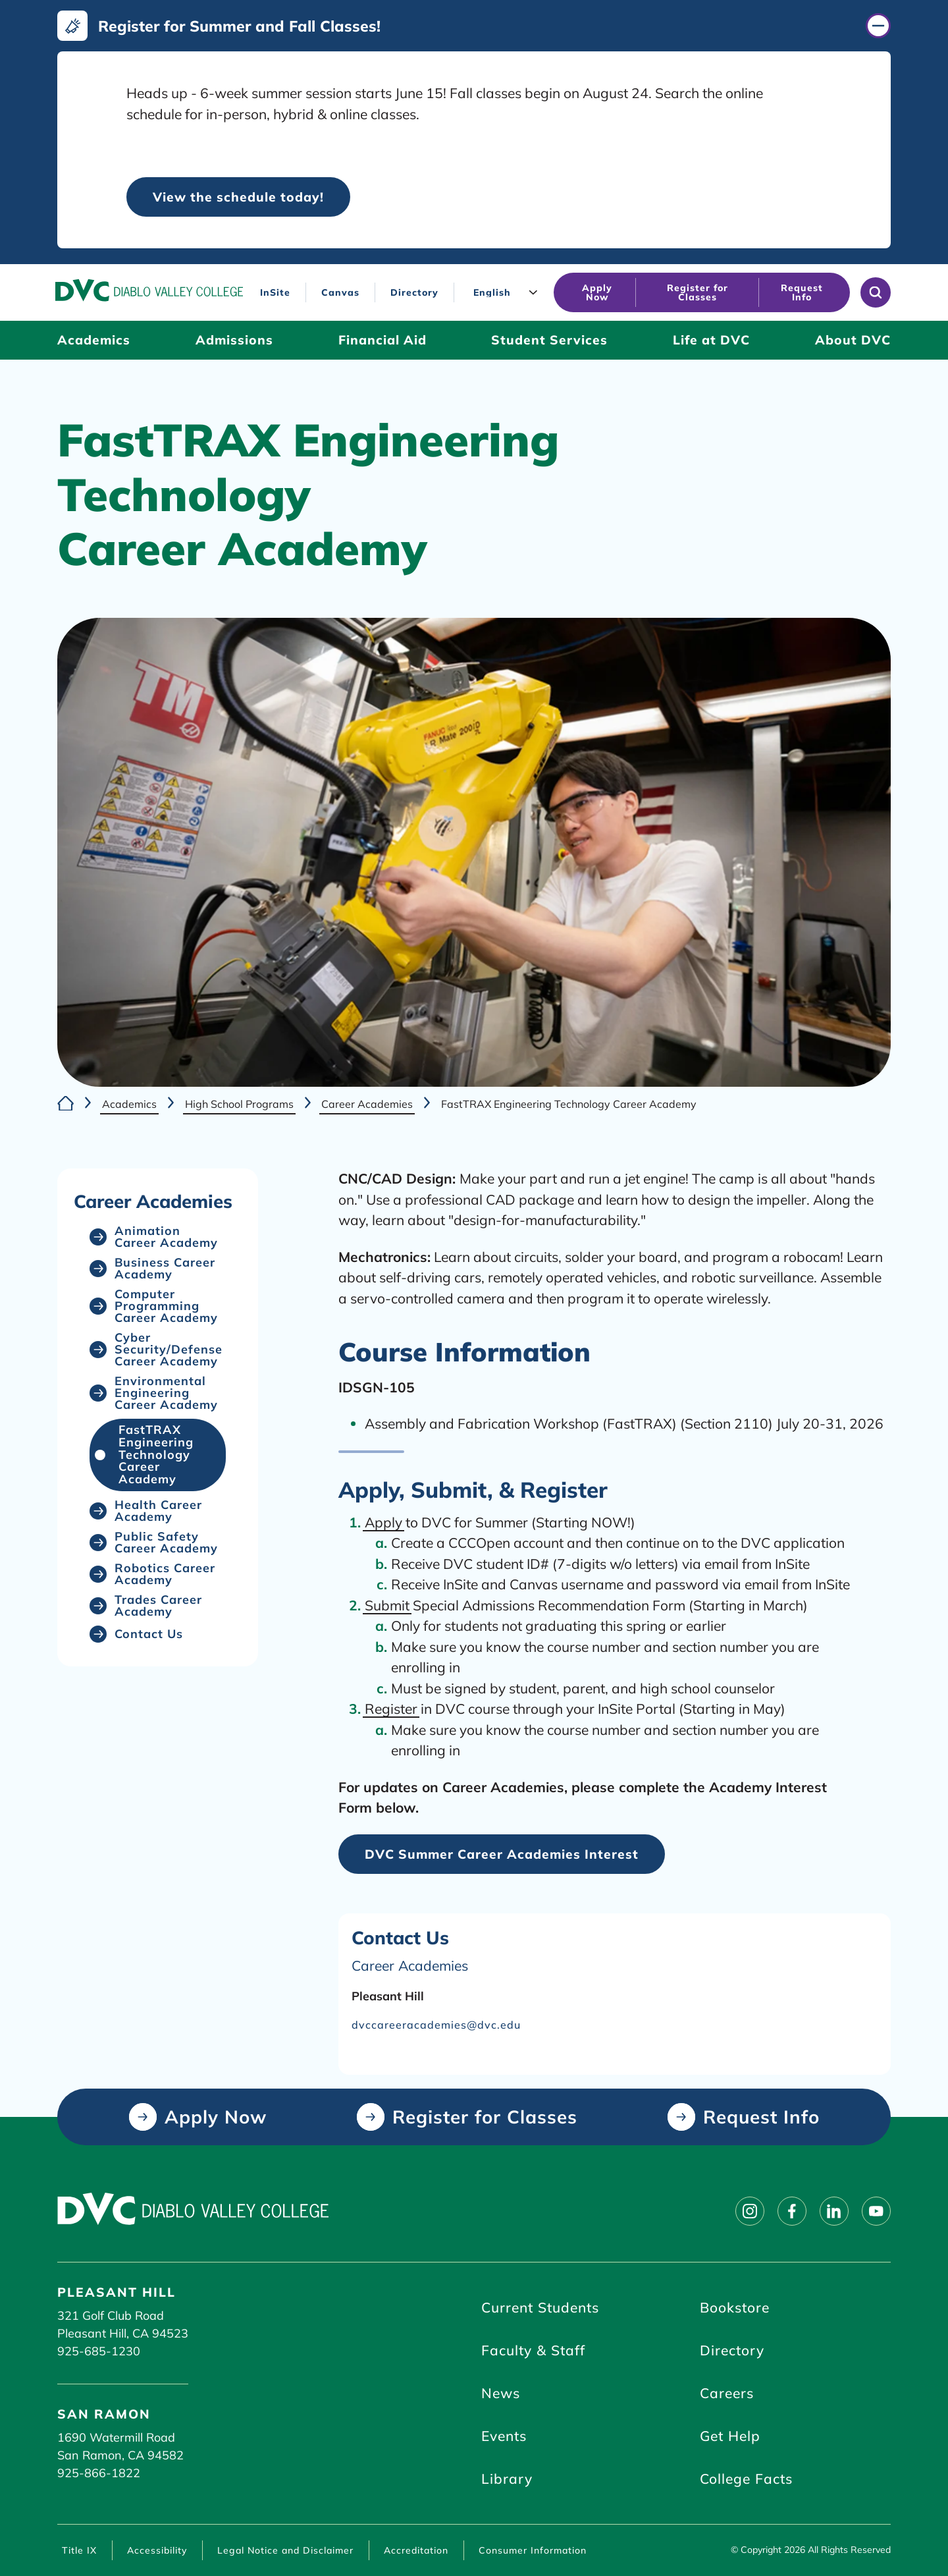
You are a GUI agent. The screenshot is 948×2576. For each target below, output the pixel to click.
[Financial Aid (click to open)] (382, 340)
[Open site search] (875, 292)
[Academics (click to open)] (93, 340)
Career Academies (367, 1103)
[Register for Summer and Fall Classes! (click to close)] (474, 26)
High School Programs (239, 1103)
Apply (383, 1522)
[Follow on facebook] (791, 2211)
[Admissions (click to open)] (234, 340)
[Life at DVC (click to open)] (711, 340)
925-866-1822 (98, 2472)
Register (391, 1708)
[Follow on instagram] (749, 2211)
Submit (387, 1605)
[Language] (507, 292)
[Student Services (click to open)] (549, 340)
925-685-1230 (98, 2351)
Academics (129, 1103)
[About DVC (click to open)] (853, 340)
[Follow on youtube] (876, 2211)
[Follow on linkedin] (834, 2211)
